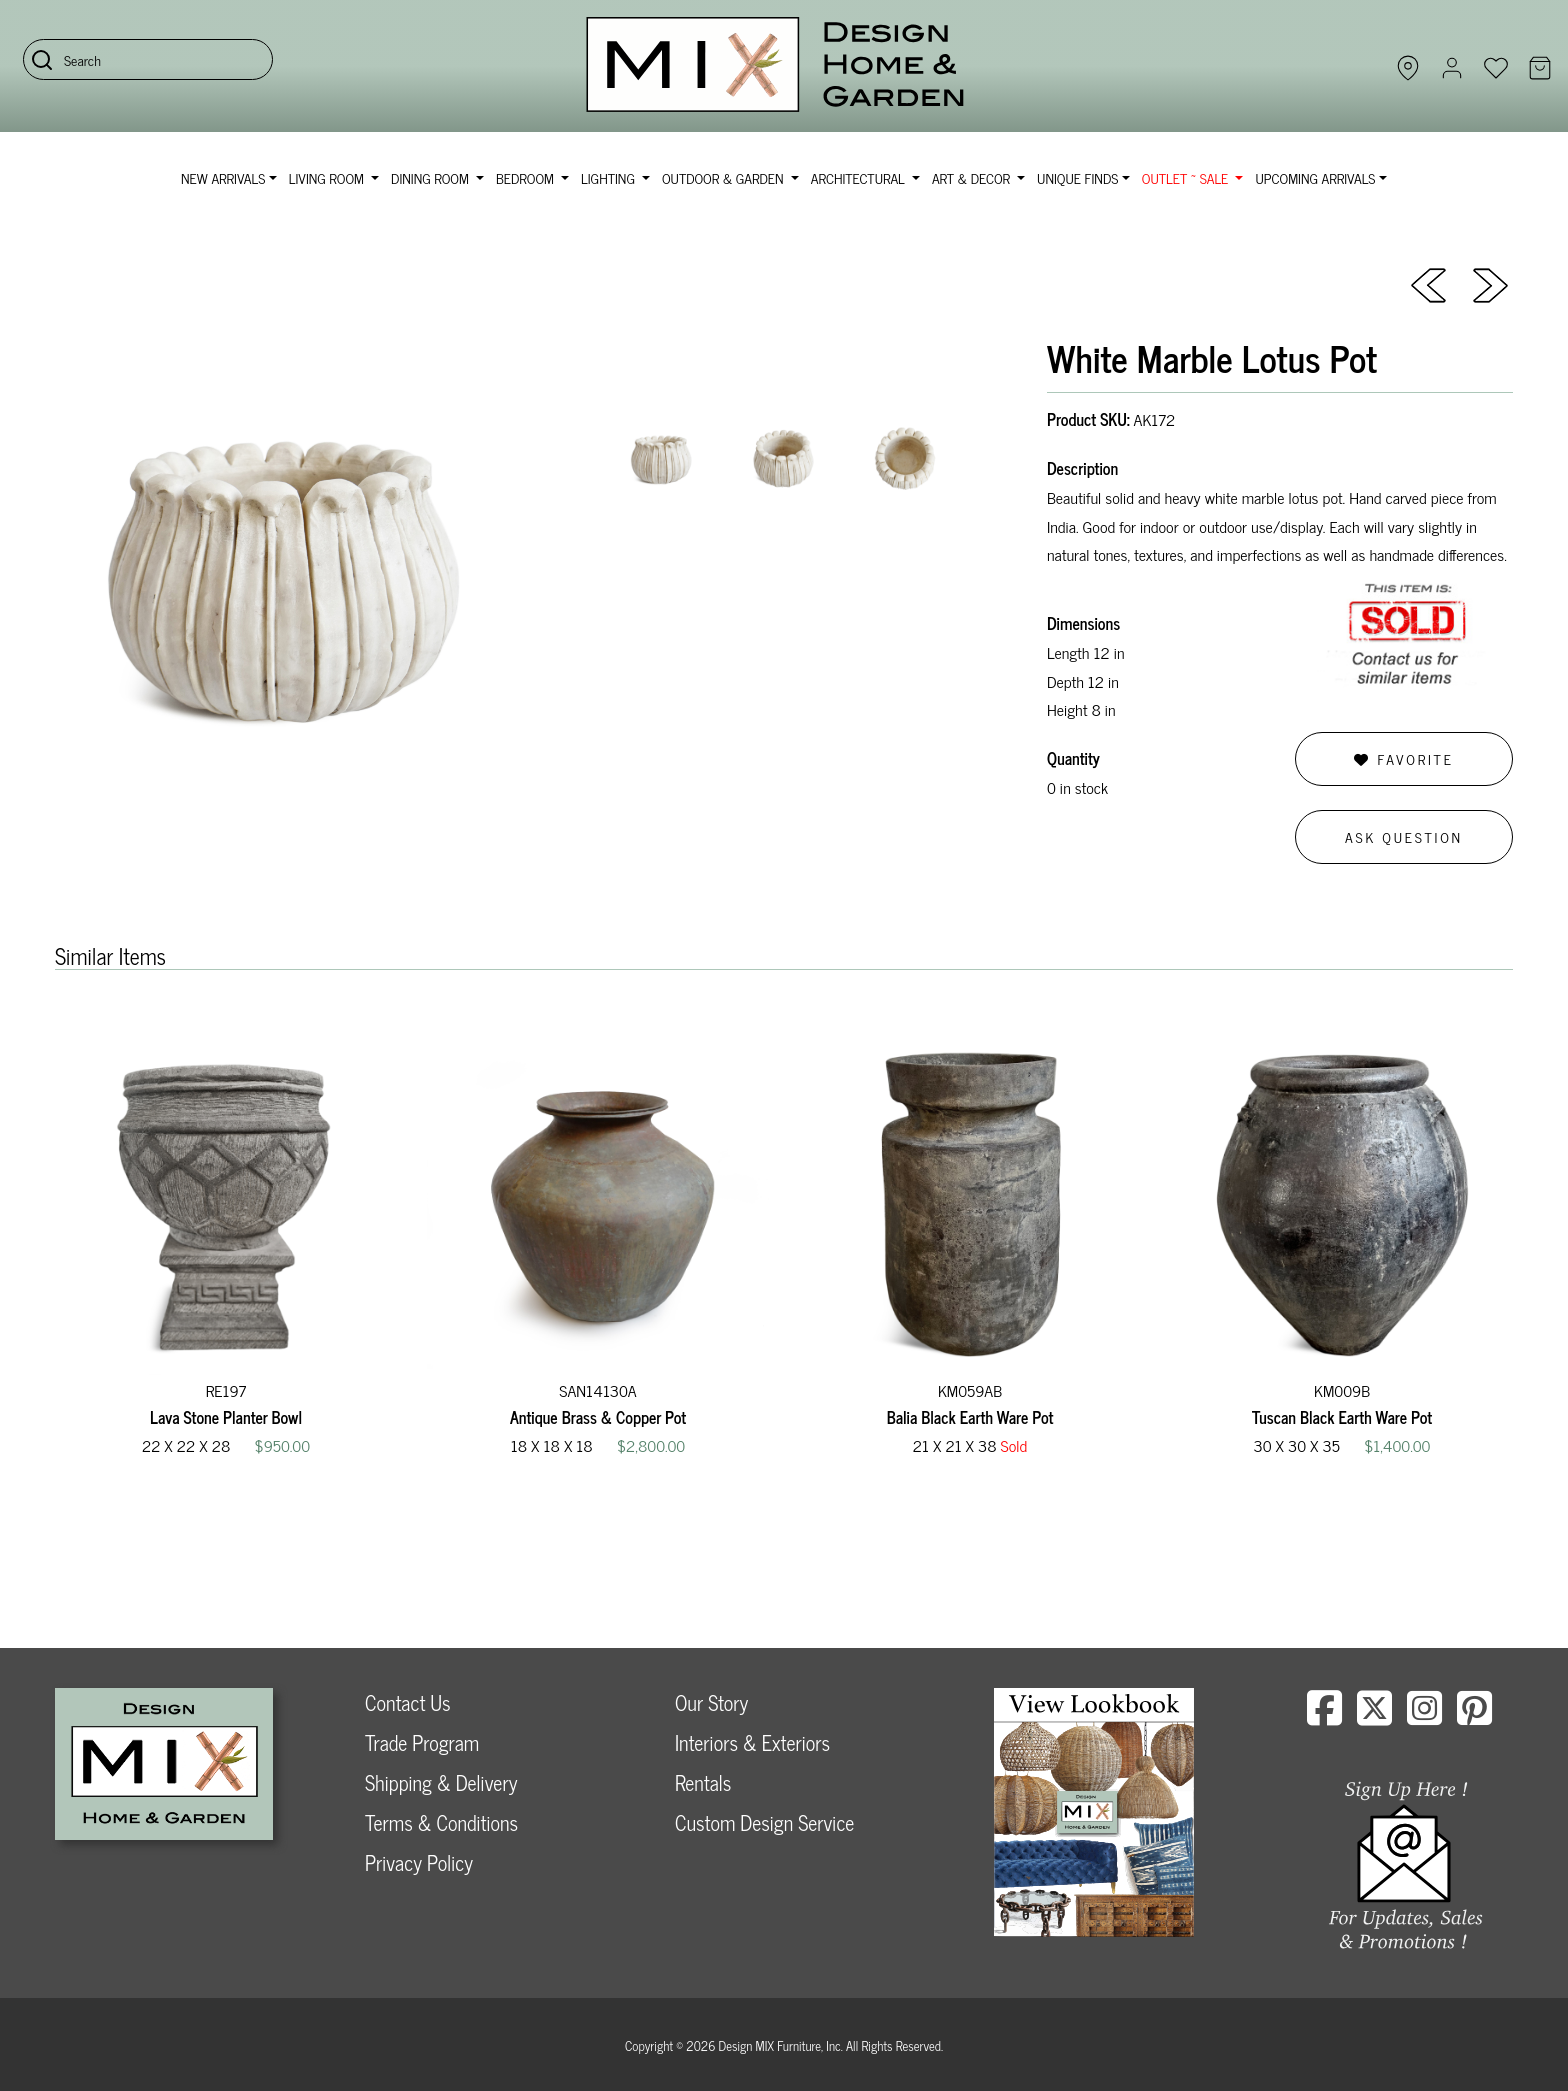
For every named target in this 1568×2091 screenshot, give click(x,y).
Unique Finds (1077, 177)
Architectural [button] (860, 177)
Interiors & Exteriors (752, 1742)
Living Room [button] (328, 177)
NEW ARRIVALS (223, 177)
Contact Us (408, 1702)
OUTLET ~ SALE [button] (1187, 177)
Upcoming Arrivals (1315, 177)
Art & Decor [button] (973, 177)
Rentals (703, 1782)
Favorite (1403, 758)
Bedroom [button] (527, 177)
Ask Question (1404, 836)
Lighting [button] (609, 177)
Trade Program (422, 1742)
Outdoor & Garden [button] (724, 177)
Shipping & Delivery (441, 1782)
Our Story (711, 1702)
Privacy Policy (419, 1862)
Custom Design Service (764, 1822)
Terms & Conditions (441, 1822)
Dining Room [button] (431, 177)
